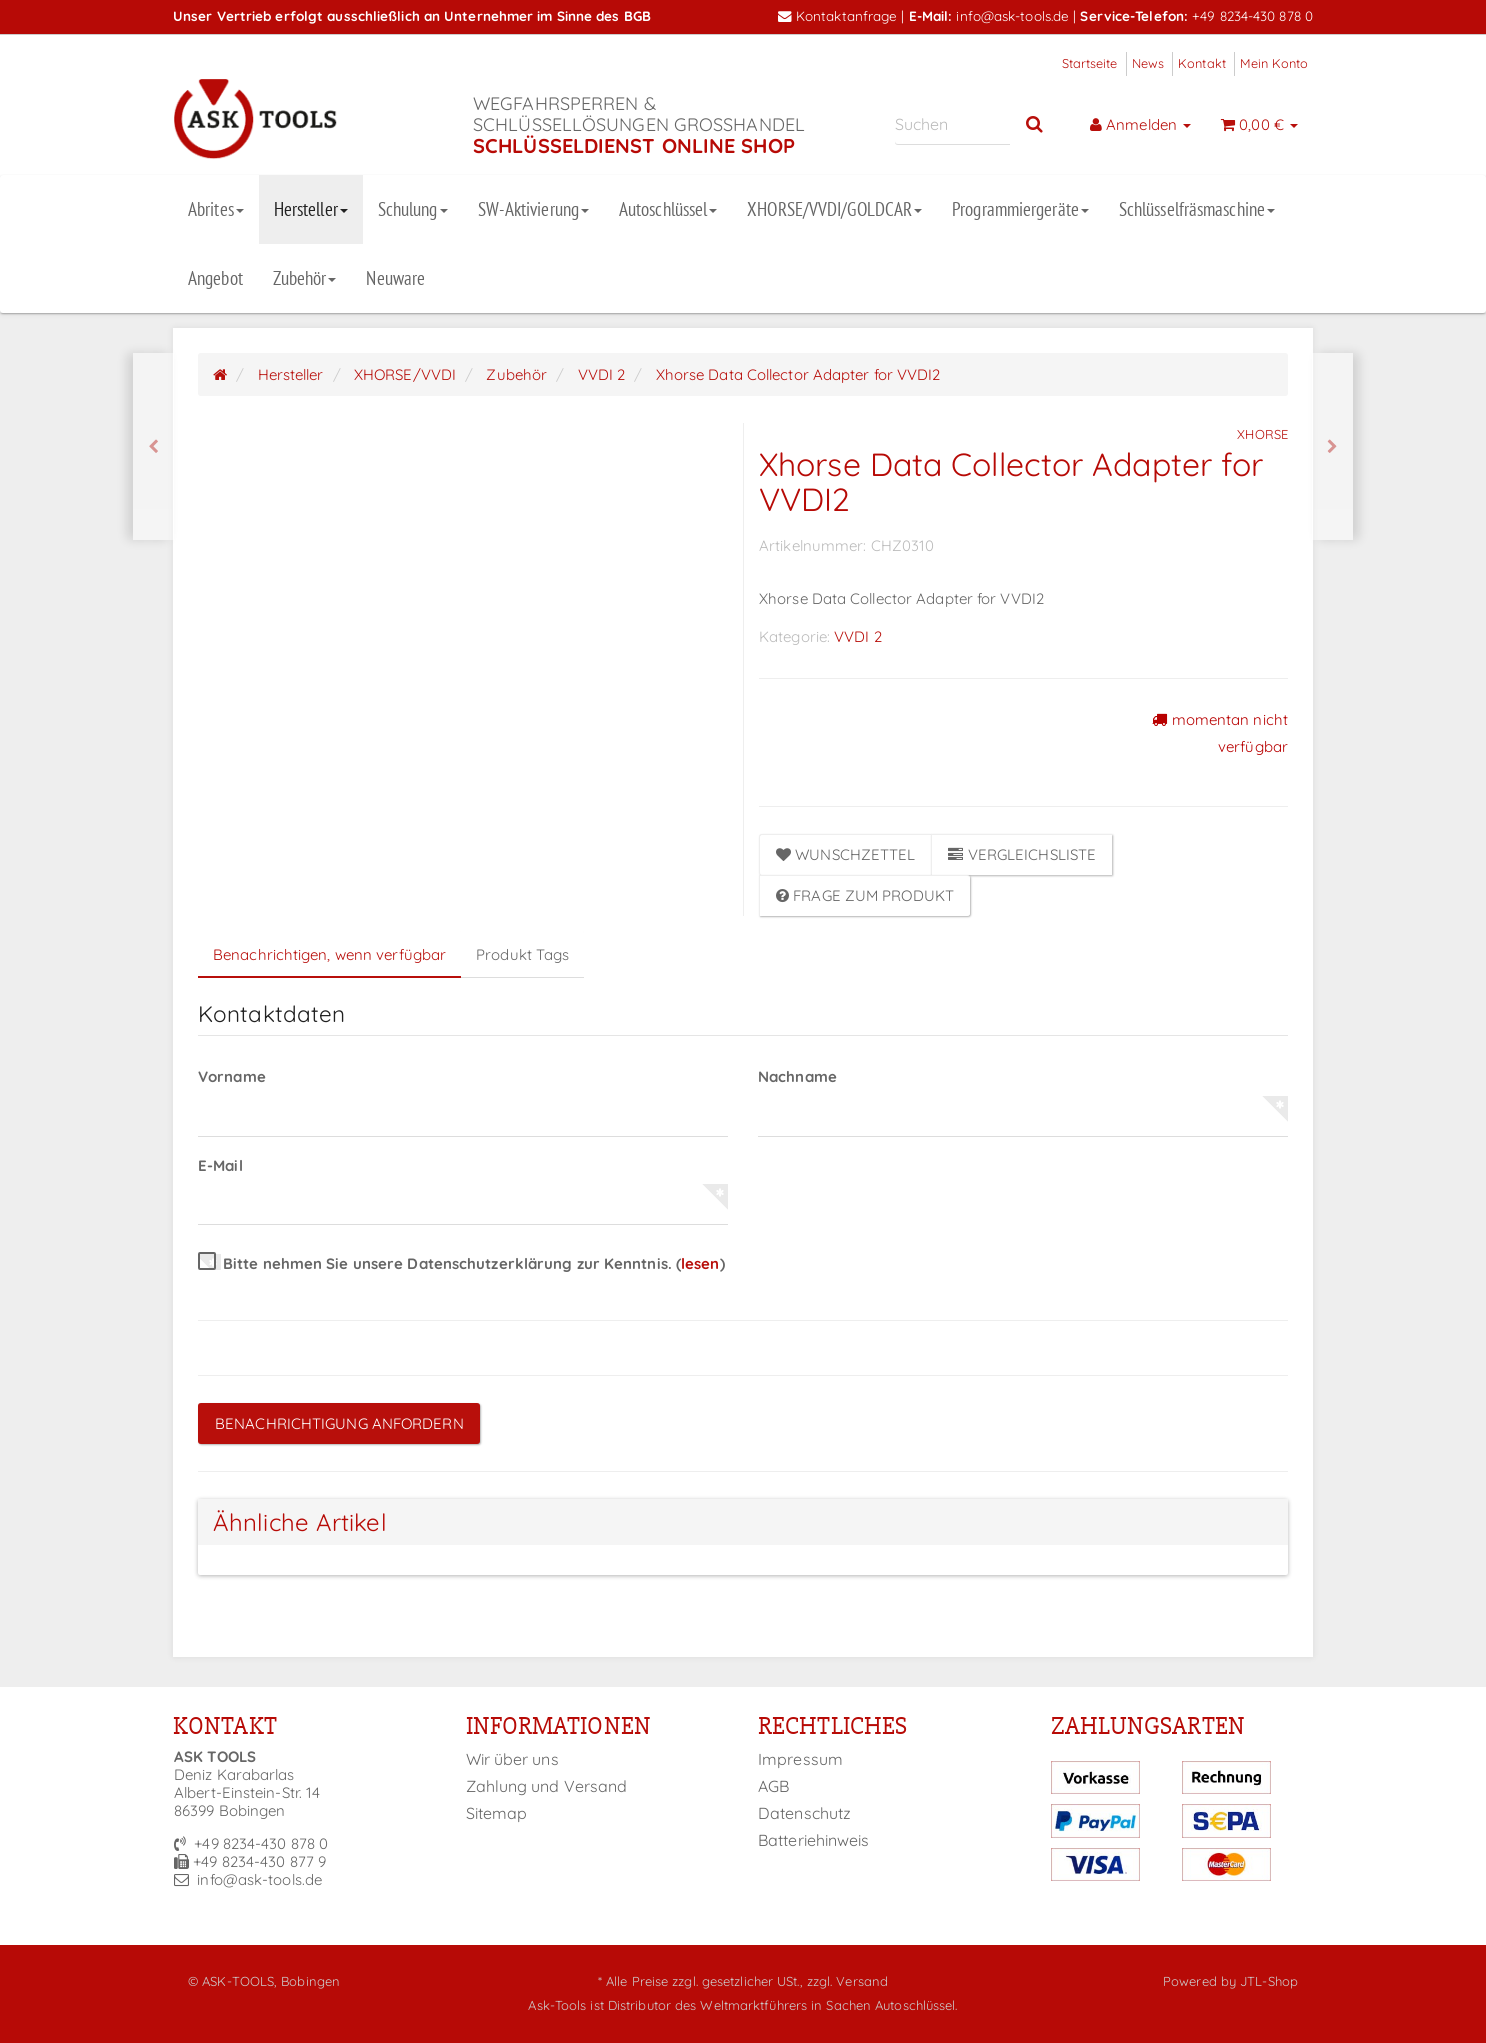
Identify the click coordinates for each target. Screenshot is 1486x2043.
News (1148, 63)
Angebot (215, 278)
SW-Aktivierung (533, 209)
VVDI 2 (858, 636)
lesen (700, 1263)
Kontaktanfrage (838, 15)
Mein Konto (1274, 63)
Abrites (216, 209)
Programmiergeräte (1020, 209)
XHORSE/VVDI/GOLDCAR (834, 209)
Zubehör (305, 278)
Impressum (800, 1759)
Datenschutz (804, 1813)
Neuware (395, 278)
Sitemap (497, 1813)
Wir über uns (512, 1759)
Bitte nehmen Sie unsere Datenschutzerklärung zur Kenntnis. (461, 1263)
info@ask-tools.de (1012, 15)
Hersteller (311, 209)
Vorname (232, 1076)
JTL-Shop (1269, 1981)
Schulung (413, 209)
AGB (773, 1786)
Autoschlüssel (668, 209)
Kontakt (1202, 63)
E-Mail (220, 1165)
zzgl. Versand (847, 1981)
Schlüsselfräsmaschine (1197, 209)
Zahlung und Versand (547, 1786)
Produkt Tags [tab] (522, 954)
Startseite (1090, 63)
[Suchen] (952, 124)
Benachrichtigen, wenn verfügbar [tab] (329, 954)
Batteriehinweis (814, 1840)
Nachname (797, 1076)
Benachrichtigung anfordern (339, 1423)
